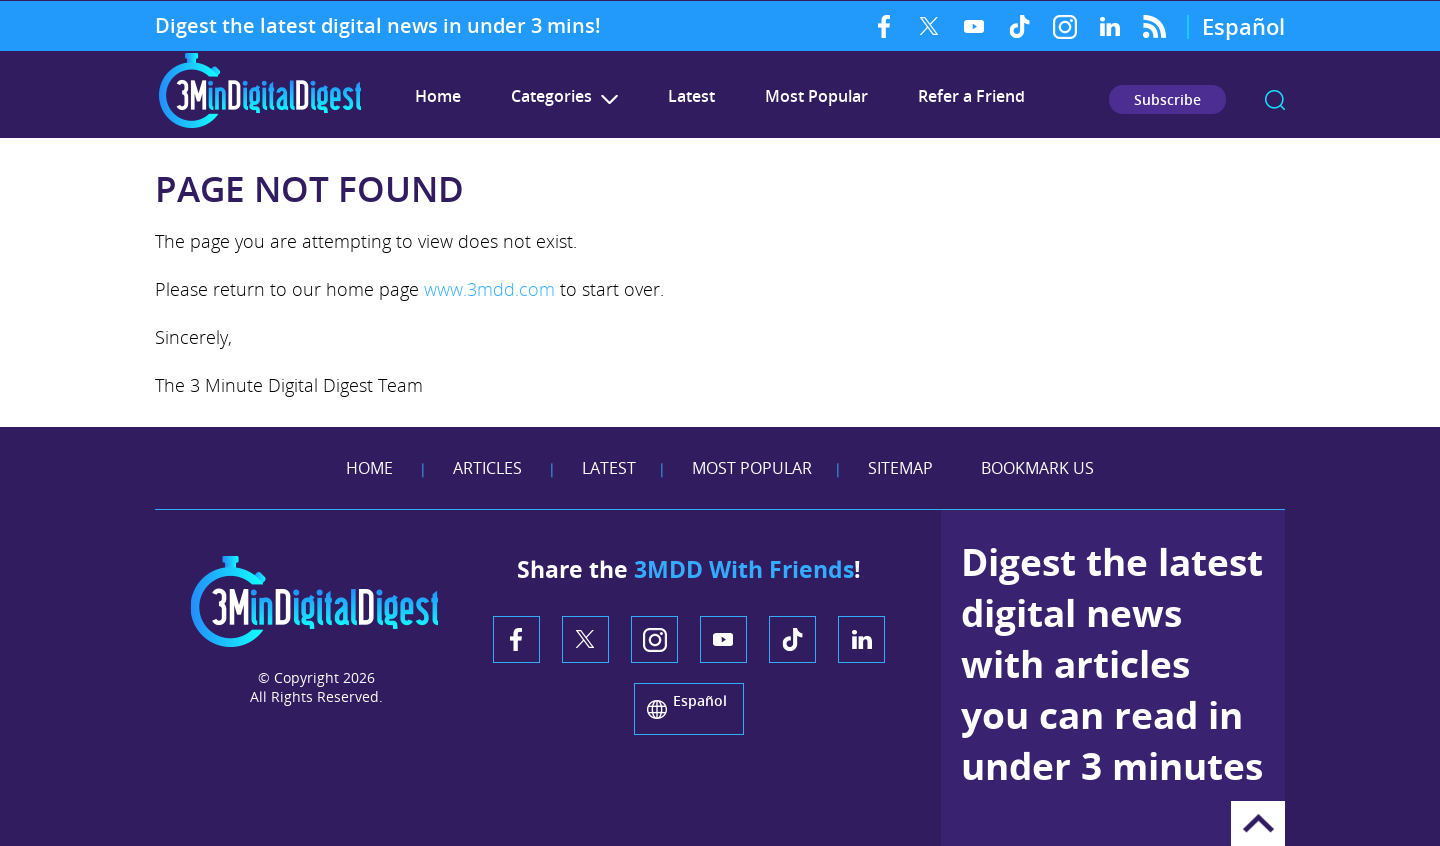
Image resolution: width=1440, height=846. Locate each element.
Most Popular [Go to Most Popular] (816, 96)
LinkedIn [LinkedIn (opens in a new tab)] (1109, 26)
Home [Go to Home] (369, 468)
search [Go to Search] (1275, 100)
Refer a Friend (971, 96)
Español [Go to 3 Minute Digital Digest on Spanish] (1243, 26)
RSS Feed (1154, 26)
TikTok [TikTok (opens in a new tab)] (1019, 26)
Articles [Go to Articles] (487, 468)
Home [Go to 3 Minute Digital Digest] (438, 96)
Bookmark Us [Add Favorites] (1037, 468)
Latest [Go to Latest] (691, 96)
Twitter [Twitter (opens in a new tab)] (929, 26)
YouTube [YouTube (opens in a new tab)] (974, 26)
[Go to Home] (260, 125)
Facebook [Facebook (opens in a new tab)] (884, 26)
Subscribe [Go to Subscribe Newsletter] (1167, 99)
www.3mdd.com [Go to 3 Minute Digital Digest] (489, 289)
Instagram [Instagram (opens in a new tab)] (1064, 26)
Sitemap (900, 468)
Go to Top (1258, 823)
